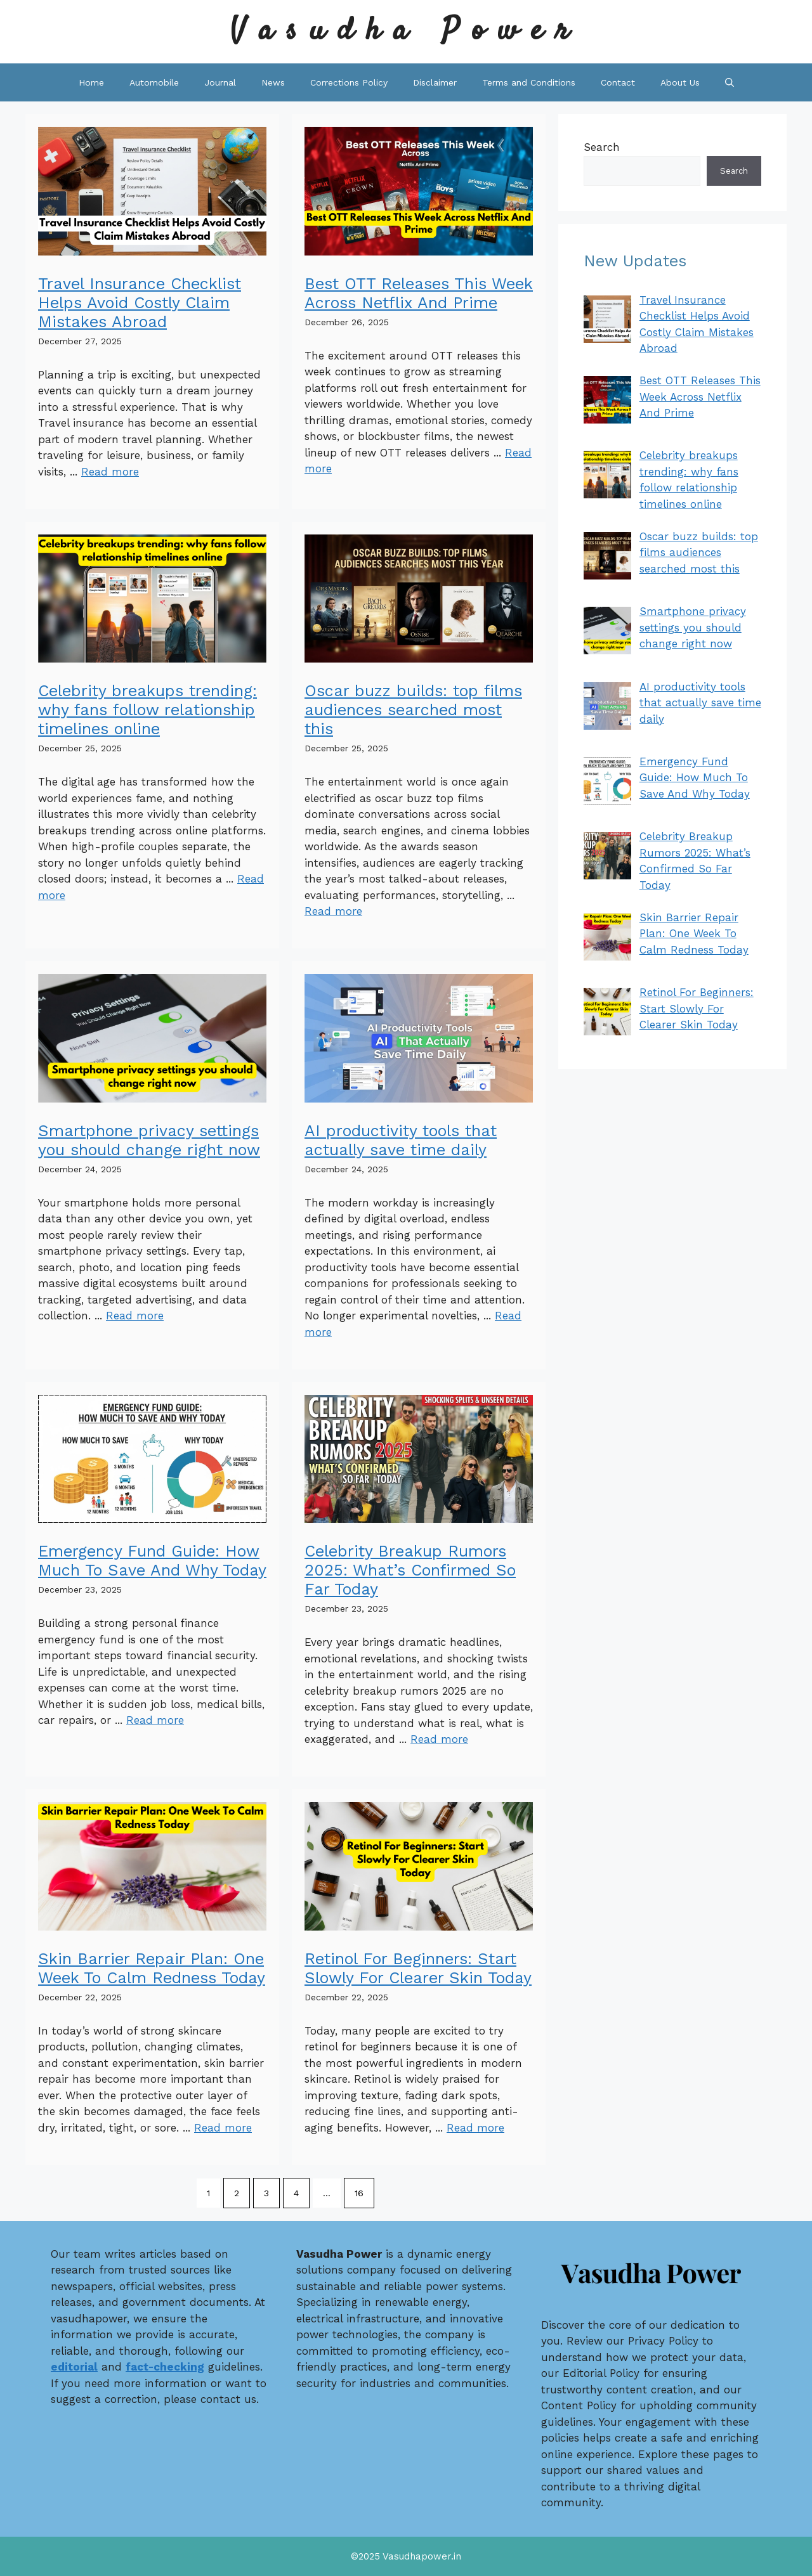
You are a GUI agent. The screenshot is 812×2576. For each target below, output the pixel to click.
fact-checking (165, 2366)
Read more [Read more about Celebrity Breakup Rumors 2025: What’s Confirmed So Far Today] (439, 1739)
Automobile (154, 82)
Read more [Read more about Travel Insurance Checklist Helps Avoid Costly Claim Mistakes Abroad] (110, 471)
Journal (220, 82)
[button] (729, 82)
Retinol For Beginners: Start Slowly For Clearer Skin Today (418, 1968)
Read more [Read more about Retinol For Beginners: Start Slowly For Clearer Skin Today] (475, 2127)
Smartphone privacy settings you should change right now (149, 1140)
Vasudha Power (406, 31)
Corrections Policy (349, 82)
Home (91, 82)
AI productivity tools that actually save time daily (400, 1140)
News (273, 82)
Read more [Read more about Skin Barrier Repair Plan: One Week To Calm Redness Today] (223, 2127)
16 (359, 2193)
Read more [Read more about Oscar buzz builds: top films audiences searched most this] (333, 911)
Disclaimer (435, 82)
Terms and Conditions (528, 82)
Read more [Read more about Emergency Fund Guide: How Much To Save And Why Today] (155, 1720)
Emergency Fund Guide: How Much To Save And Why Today (152, 1560)
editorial (74, 2366)
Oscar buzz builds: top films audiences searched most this (413, 710)
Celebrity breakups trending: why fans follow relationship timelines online (147, 710)
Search (602, 147)
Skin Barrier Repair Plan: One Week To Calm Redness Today (151, 1968)
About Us (680, 82)
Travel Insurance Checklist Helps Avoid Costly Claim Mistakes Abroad (139, 303)
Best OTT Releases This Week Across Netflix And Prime (418, 293)
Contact (618, 82)
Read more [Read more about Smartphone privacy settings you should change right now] (135, 1315)
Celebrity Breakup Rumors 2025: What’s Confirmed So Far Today (410, 1570)
